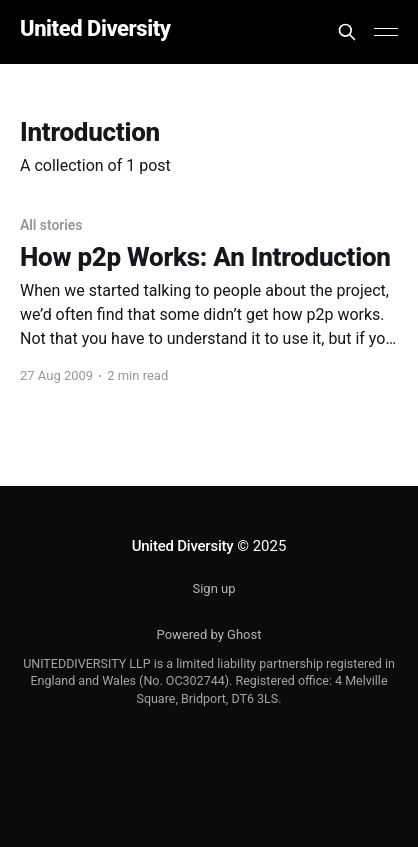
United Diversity (95, 29)
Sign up (213, 588)
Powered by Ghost (209, 634)
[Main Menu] (386, 32)
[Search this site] (347, 32)
